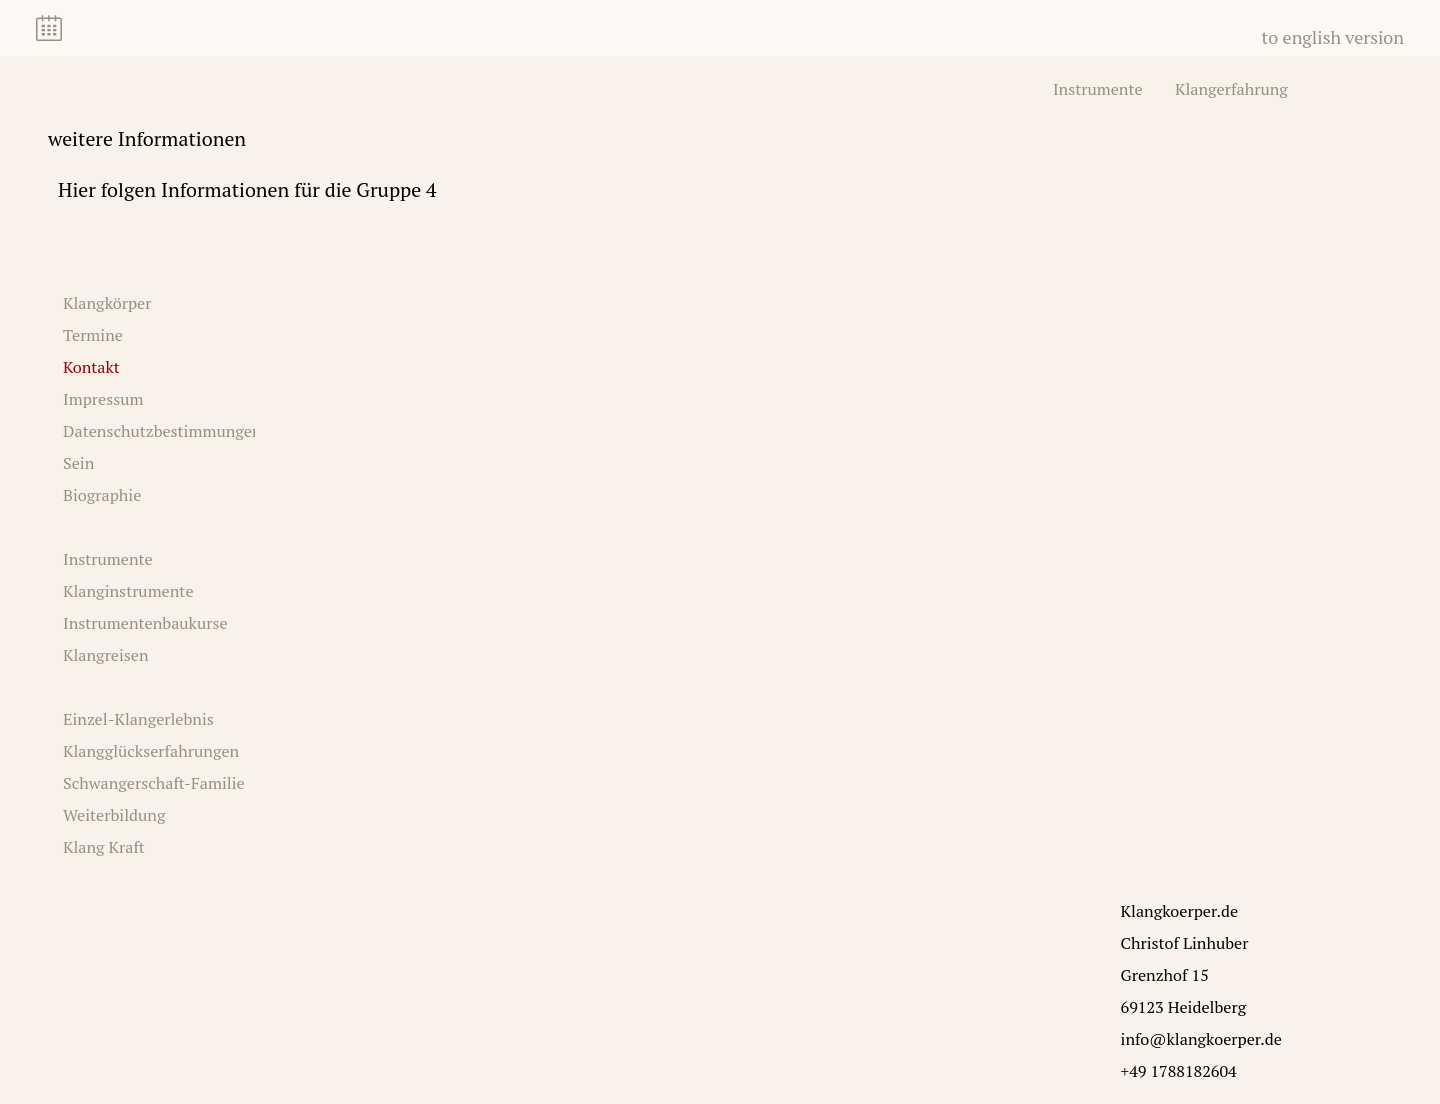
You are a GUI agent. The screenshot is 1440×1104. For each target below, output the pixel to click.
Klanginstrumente (128, 591)
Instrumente (1098, 89)
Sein (78, 463)
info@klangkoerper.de (1201, 1039)
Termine (93, 335)
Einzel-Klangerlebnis (138, 719)
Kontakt (91, 367)
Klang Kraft (104, 847)
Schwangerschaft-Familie (154, 783)
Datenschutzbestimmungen (162, 431)
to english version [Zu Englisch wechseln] (1333, 37)
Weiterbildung (114, 815)
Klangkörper (107, 303)
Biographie (102, 495)
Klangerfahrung (1231, 89)
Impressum (103, 399)
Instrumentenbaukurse (145, 623)
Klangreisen (106, 655)
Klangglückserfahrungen (151, 751)
